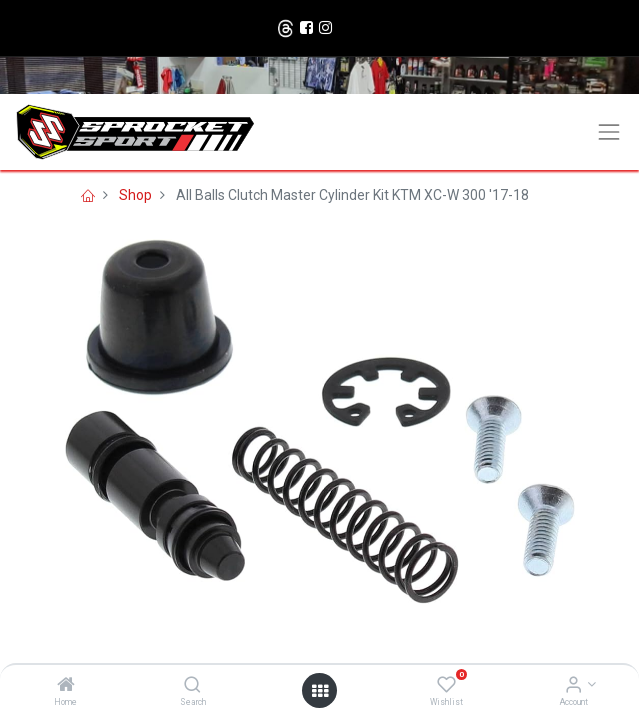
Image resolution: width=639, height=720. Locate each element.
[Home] (66, 686)
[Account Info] (573, 686)
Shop (135, 195)
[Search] (192, 686)
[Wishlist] (446, 686)
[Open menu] (320, 691)
